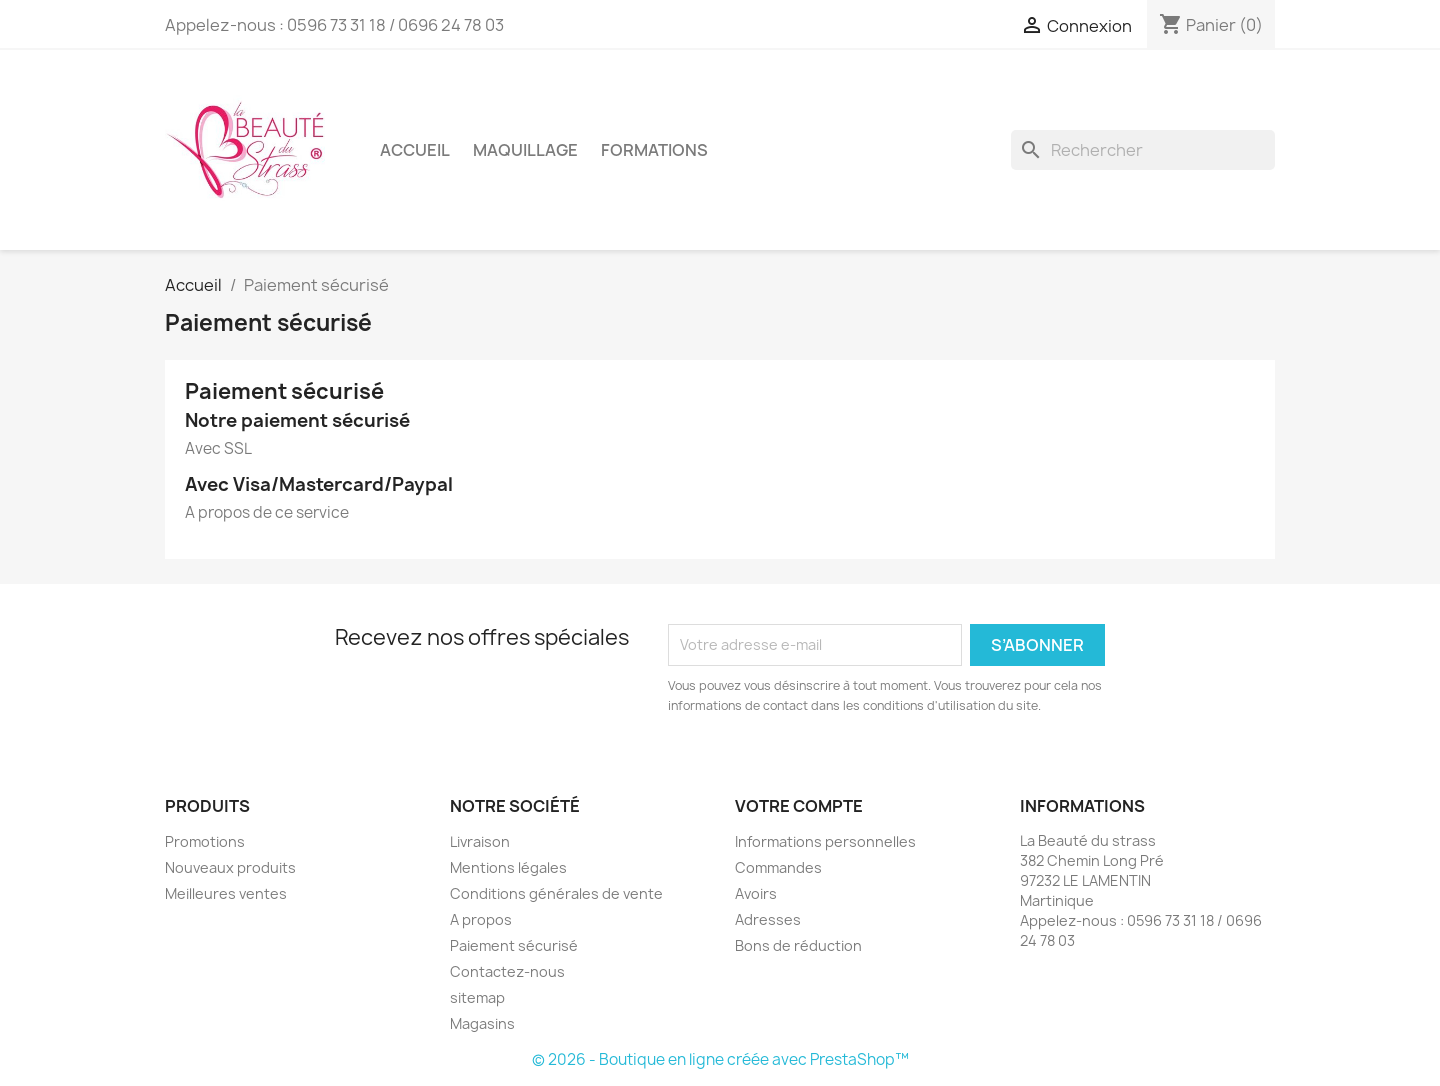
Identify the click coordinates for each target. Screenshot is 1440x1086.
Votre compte (799, 806)
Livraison (480, 841)
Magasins (482, 1023)
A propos (481, 919)
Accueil (415, 150)
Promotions (205, 841)
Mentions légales (508, 867)
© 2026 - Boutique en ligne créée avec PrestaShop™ (720, 1059)
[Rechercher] (1143, 150)
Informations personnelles (825, 841)
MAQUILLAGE (525, 150)
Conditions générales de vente (556, 893)
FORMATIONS (654, 150)
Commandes (778, 867)
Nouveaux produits (230, 867)
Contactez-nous (507, 971)
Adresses (768, 919)
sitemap (477, 997)
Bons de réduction (798, 945)
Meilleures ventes (226, 893)
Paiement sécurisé (514, 945)
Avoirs (756, 893)
